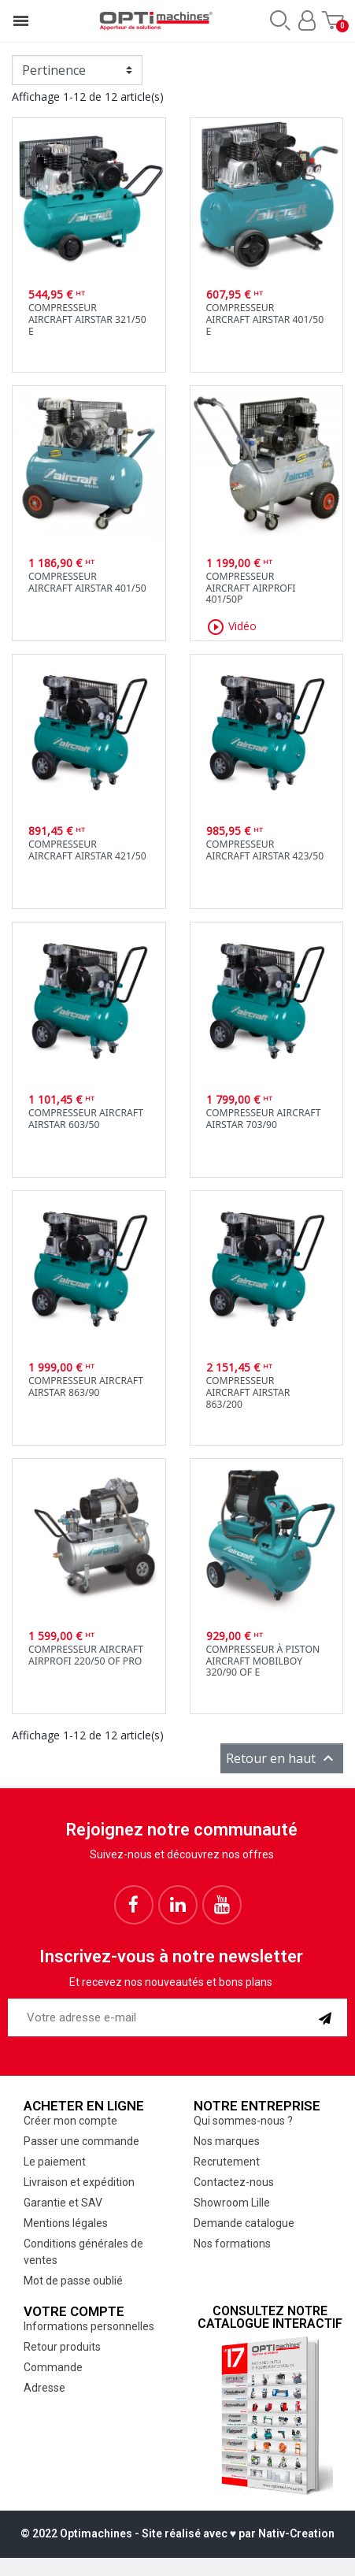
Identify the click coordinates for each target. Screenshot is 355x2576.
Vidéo (231, 627)
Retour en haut (282, 1758)
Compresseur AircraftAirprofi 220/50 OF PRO (85, 1655)
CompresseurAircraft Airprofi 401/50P (251, 588)
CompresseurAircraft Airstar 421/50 (87, 850)
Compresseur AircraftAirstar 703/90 (263, 1118)
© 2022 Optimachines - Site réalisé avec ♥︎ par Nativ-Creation (177, 2533)
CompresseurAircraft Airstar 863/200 (248, 1392)
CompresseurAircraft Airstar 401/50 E (265, 319)
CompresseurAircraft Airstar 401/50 (87, 582)
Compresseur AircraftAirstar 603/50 (85, 1118)
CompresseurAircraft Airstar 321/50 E (87, 319)
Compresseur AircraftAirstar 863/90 (85, 1386)
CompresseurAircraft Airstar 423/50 (265, 850)
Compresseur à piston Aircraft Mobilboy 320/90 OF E (263, 1660)
